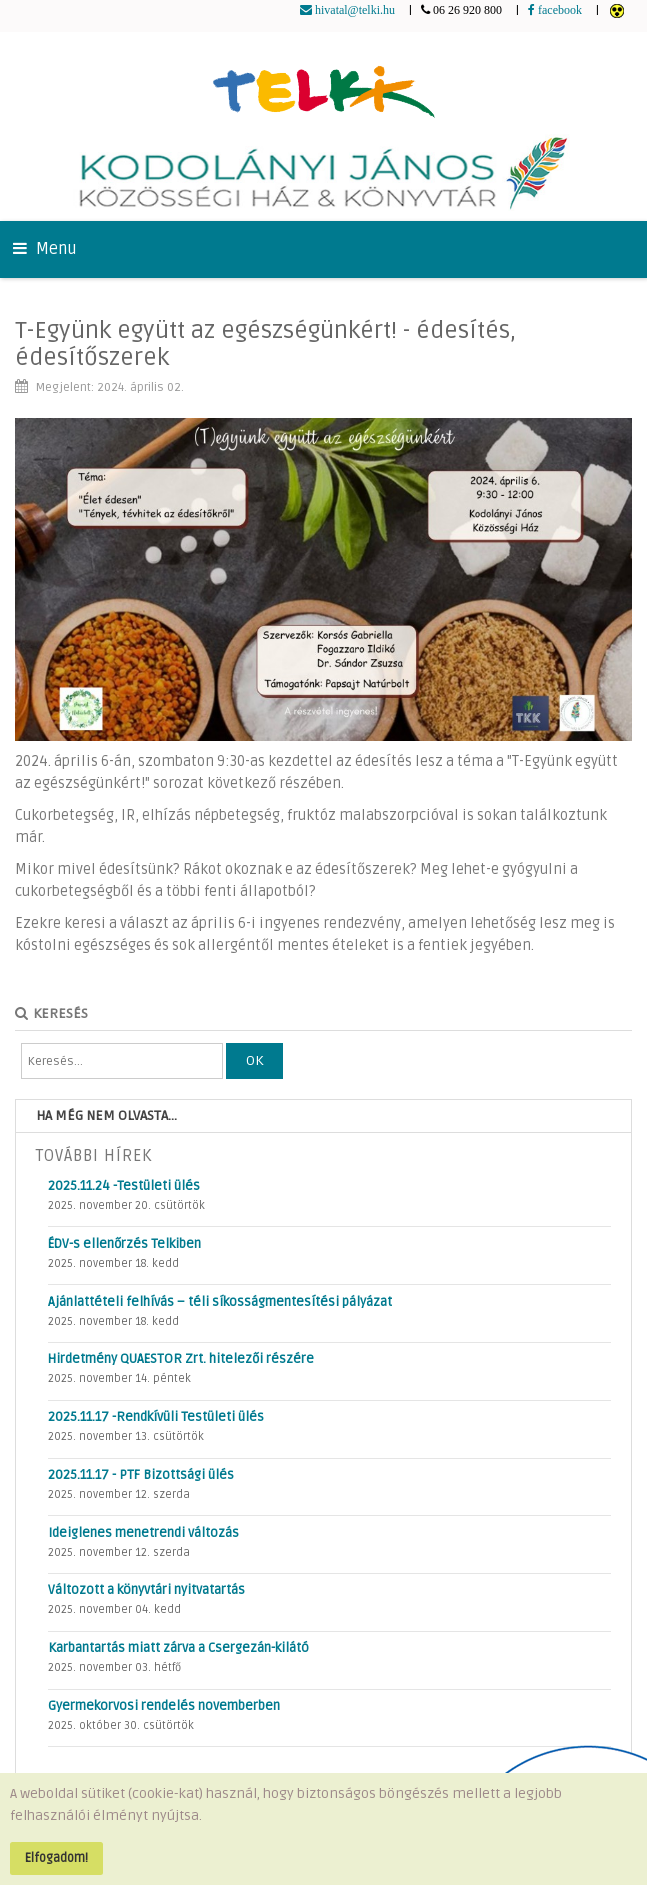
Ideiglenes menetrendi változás (143, 1533)
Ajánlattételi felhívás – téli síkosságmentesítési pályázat (220, 1302)
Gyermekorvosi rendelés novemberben (164, 1706)
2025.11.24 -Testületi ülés (124, 1186)
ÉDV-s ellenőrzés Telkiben (124, 1244)
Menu (45, 249)
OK (254, 1060)
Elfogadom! (56, 1858)
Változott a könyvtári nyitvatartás (146, 1590)
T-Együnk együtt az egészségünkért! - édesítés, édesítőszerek (265, 343)
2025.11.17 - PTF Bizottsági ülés (141, 1475)
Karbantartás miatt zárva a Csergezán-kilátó (178, 1648)
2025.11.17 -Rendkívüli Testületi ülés (156, 1417)
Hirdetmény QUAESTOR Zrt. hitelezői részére (181, 1359)
